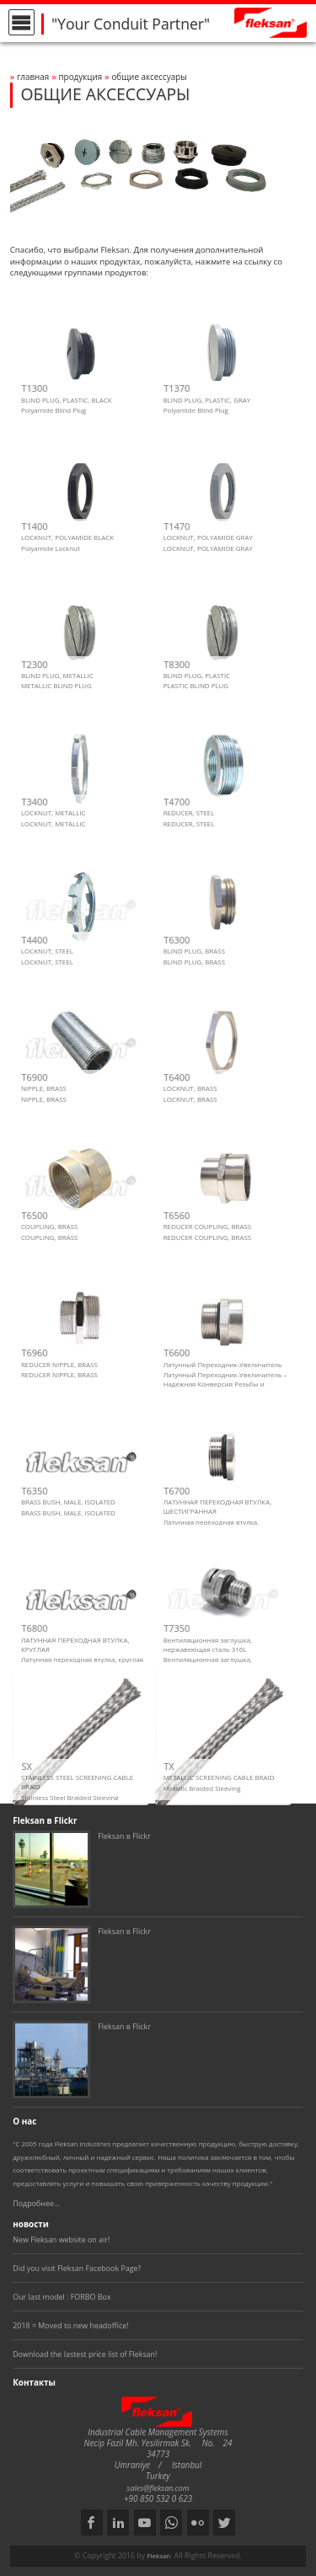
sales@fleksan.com (158, 2487)
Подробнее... (36, 2203)
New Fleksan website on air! (61, 2239)
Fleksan (158, 2556)
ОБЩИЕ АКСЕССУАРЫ (148, 77)
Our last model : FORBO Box (61, 2296)
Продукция (80, 77)
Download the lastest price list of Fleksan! (85, 2354)
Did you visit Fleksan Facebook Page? (77, 2268)
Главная (33, 77)
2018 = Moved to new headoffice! (70, 2325)
